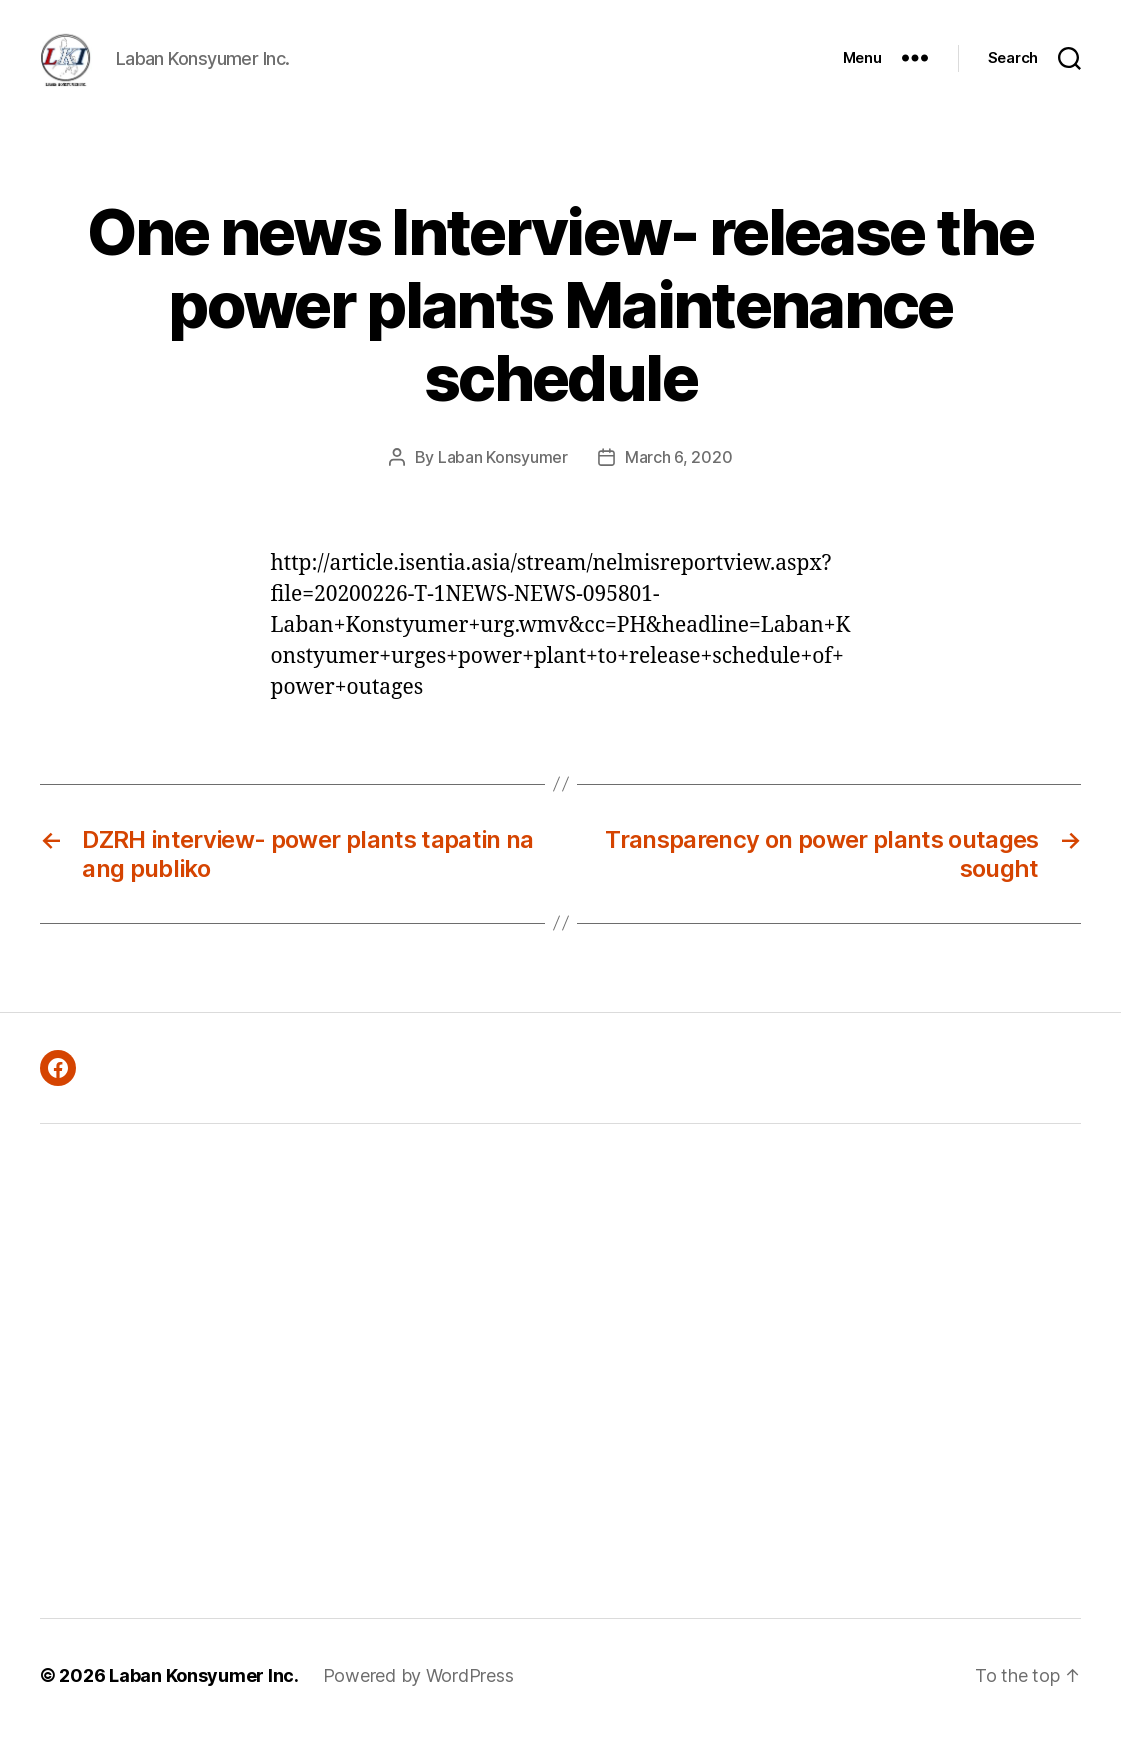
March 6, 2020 (679, 487)
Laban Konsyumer (503, 487)
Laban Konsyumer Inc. (204, 1705)
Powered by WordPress (418, 1705)
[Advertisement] (310, 1401)
